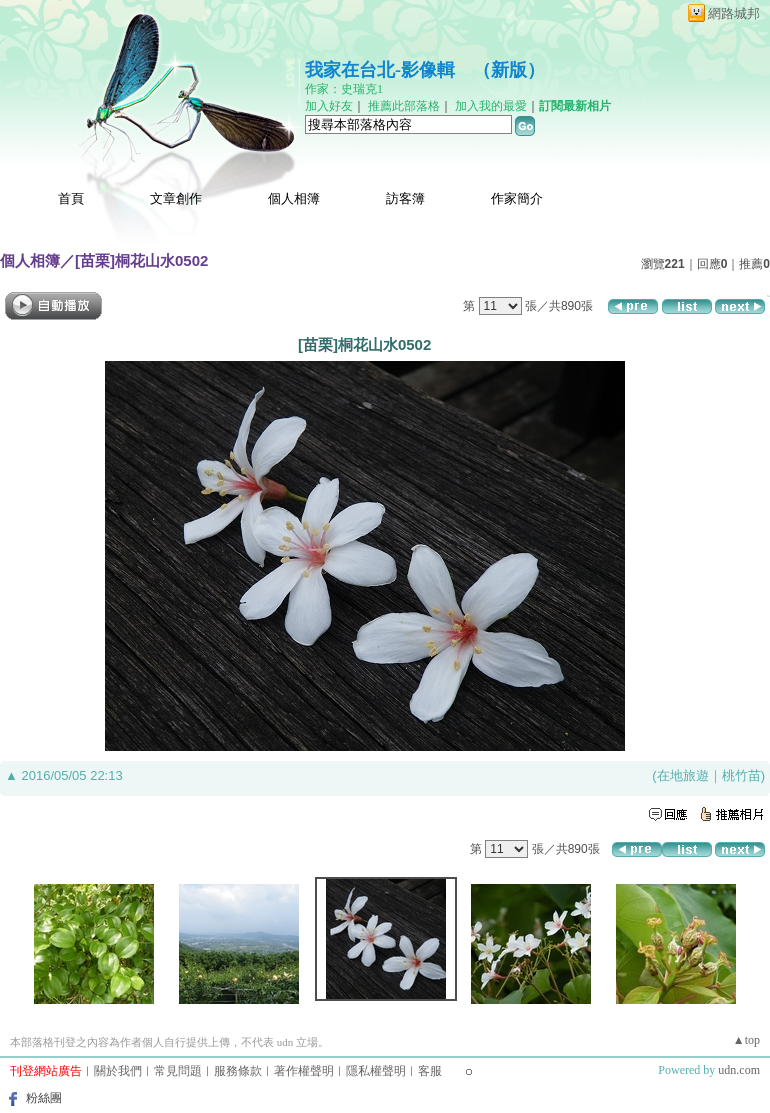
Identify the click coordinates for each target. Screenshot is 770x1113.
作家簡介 (517, 198)
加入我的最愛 (491, 106)
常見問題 (178, 1071)
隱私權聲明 (376, 1071)
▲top (746, 1040)
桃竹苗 (741, 775)
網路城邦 (734, 13)
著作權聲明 (304, 1071)
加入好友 (329, 106)
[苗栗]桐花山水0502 (141, 260)
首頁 (71, 198)
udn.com (739, 1070)
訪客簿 (405, 198)
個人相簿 (294, 198)
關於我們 (118, 1071)
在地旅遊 (683, 775)
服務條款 (238, 1071)
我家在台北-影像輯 (380, 70)
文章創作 (176, 198)
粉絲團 (44, 1098)
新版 (509, 70)
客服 (430, 1071)
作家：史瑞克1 (344, 89)
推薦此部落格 (404, 106)
